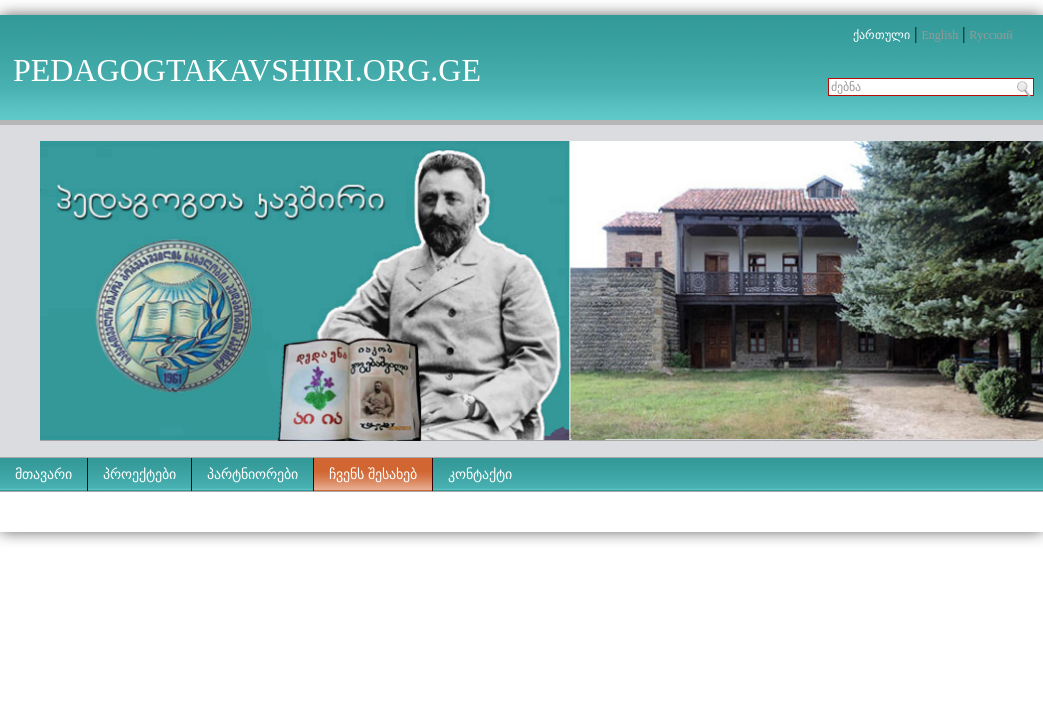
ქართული (881, 35)
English (939, 35)
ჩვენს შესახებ (373, 474)
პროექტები (139, 474)
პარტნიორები (252, 474)
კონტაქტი (480, 474)
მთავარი (43, 474)
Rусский (990, 35)
